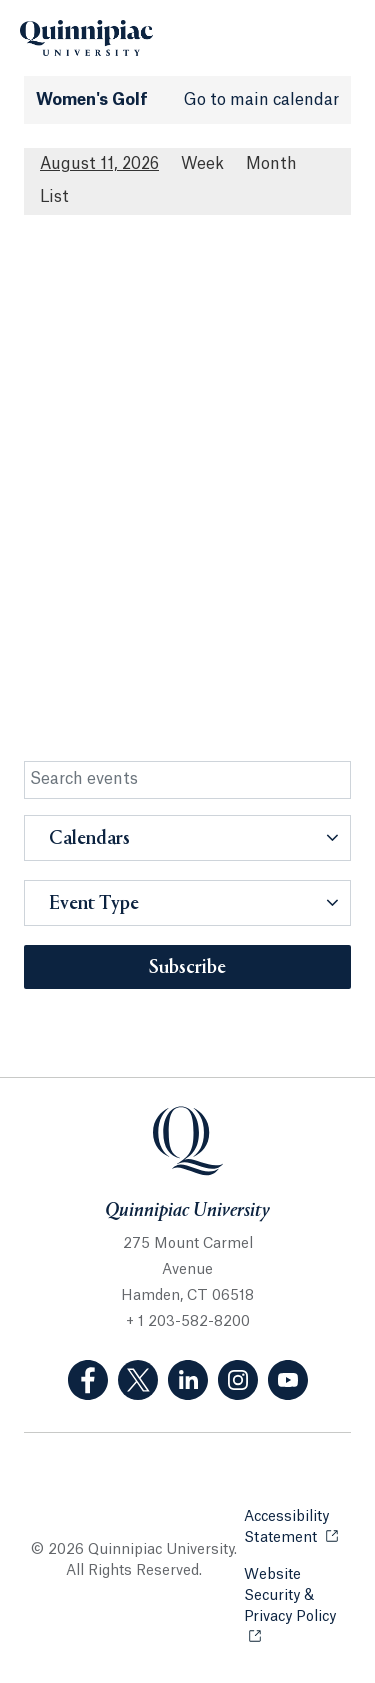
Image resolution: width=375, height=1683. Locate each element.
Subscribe (187, 968)
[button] (187, 838)
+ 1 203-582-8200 (188, 1322)
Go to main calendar (261, 100)
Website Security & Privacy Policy (297, 1596)
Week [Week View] (202, 164)
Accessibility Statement (297, 1527)
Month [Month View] (271, 164)
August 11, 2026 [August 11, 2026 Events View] (99, 164)
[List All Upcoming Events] (54, 197)
